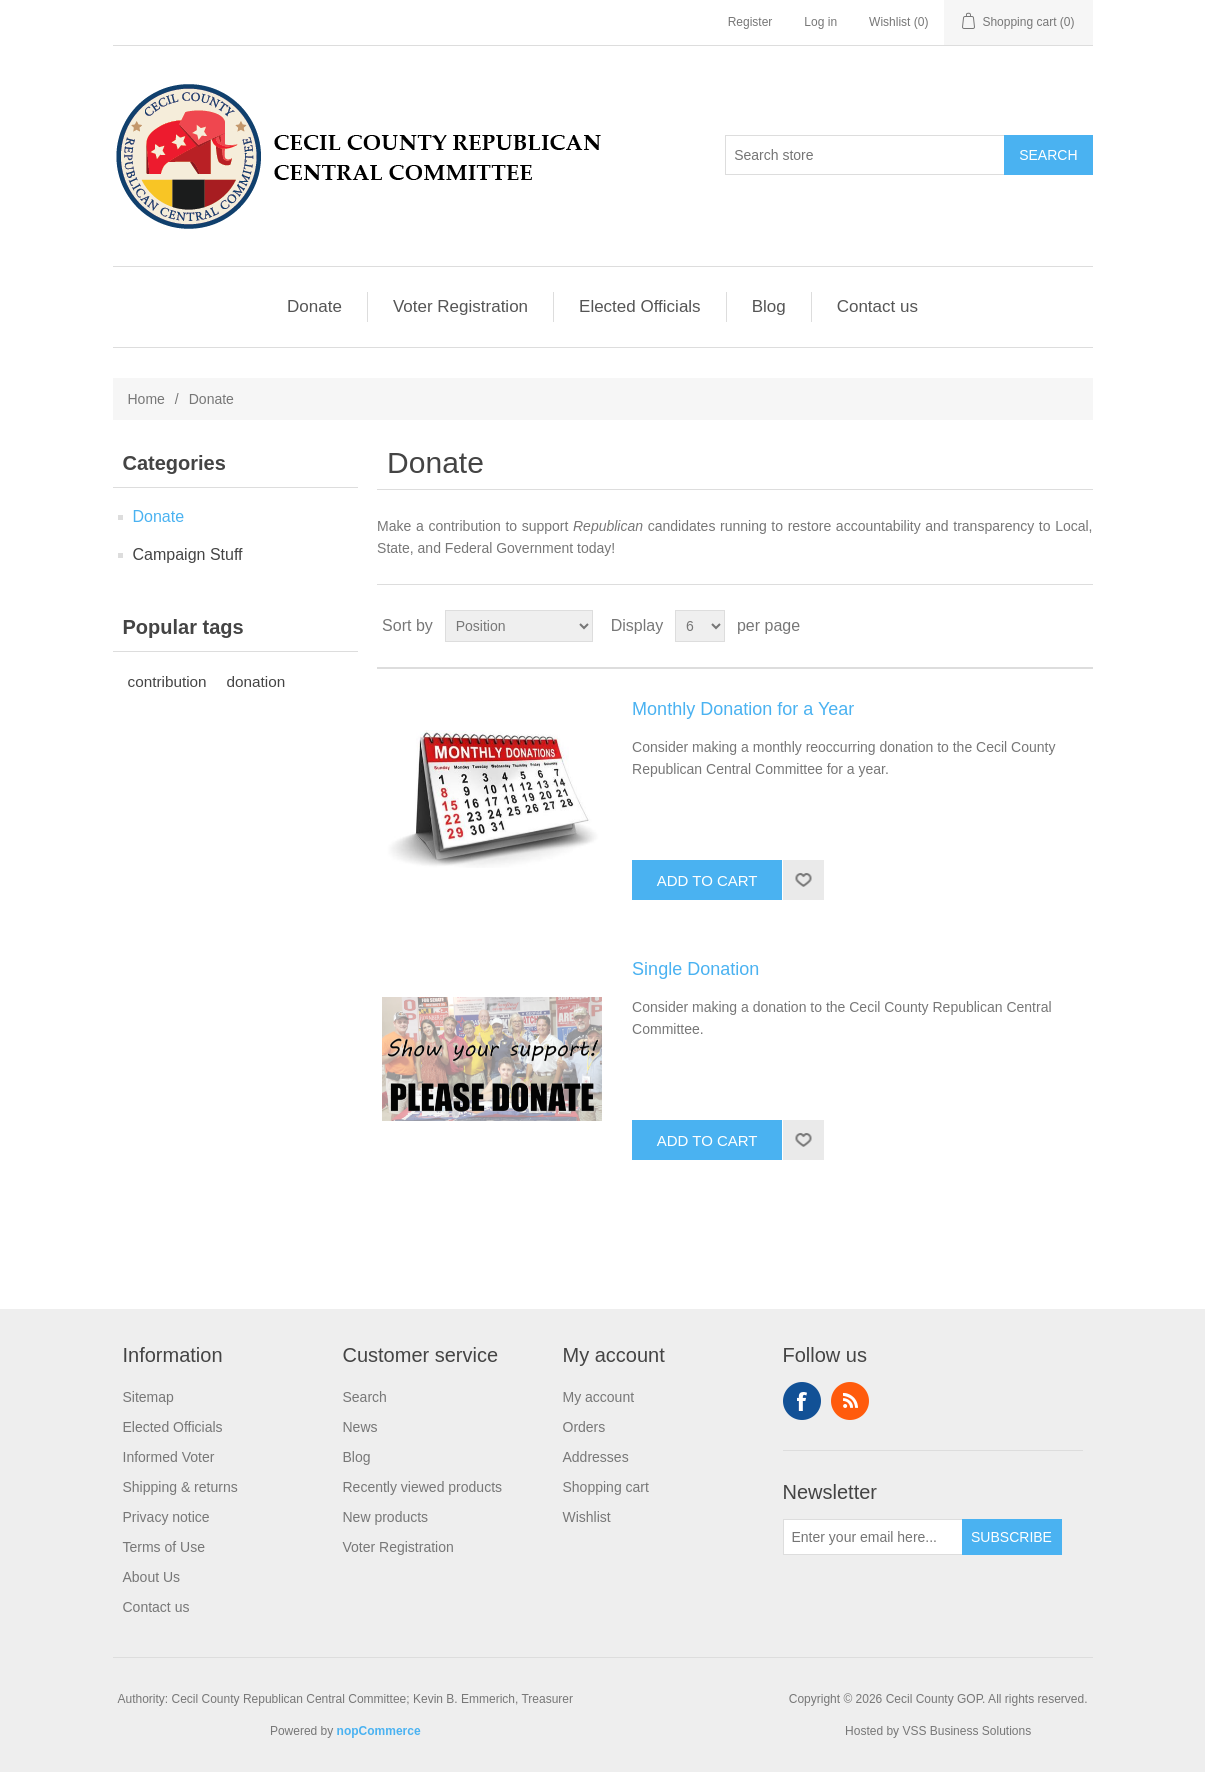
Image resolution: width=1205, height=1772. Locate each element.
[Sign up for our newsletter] (873, 1537)
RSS (850, 1401)
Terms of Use (164, 1547)
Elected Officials (640, 306)
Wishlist (587, 1517)
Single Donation (695, 969)
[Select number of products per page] (700, 626)
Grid (1040, 626)
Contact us (877, 306)
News (360, 1427)
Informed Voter (169, 1457)
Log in (820, 22)
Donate (314, 306)
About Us (152, 1577)
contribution (167, 681)
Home (146, 399)
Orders (584, 1427)
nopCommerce (379, 1731)
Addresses (596, 1457)
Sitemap (148, 1397)
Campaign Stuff (188, 554)
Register (750, 22)
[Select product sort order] (519, 626)
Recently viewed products (423, 1487)
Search (365, 1397)
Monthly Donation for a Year (743, 709)
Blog (769, 306)
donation (256, 681)
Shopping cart (606, 1487)
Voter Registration (460, 306)
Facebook (802, 1401)
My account (599, 1397)
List (1076, 626)
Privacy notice (166, 1517)
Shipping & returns (180, 1487)
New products (386, 1517)
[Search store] (865, 155)
